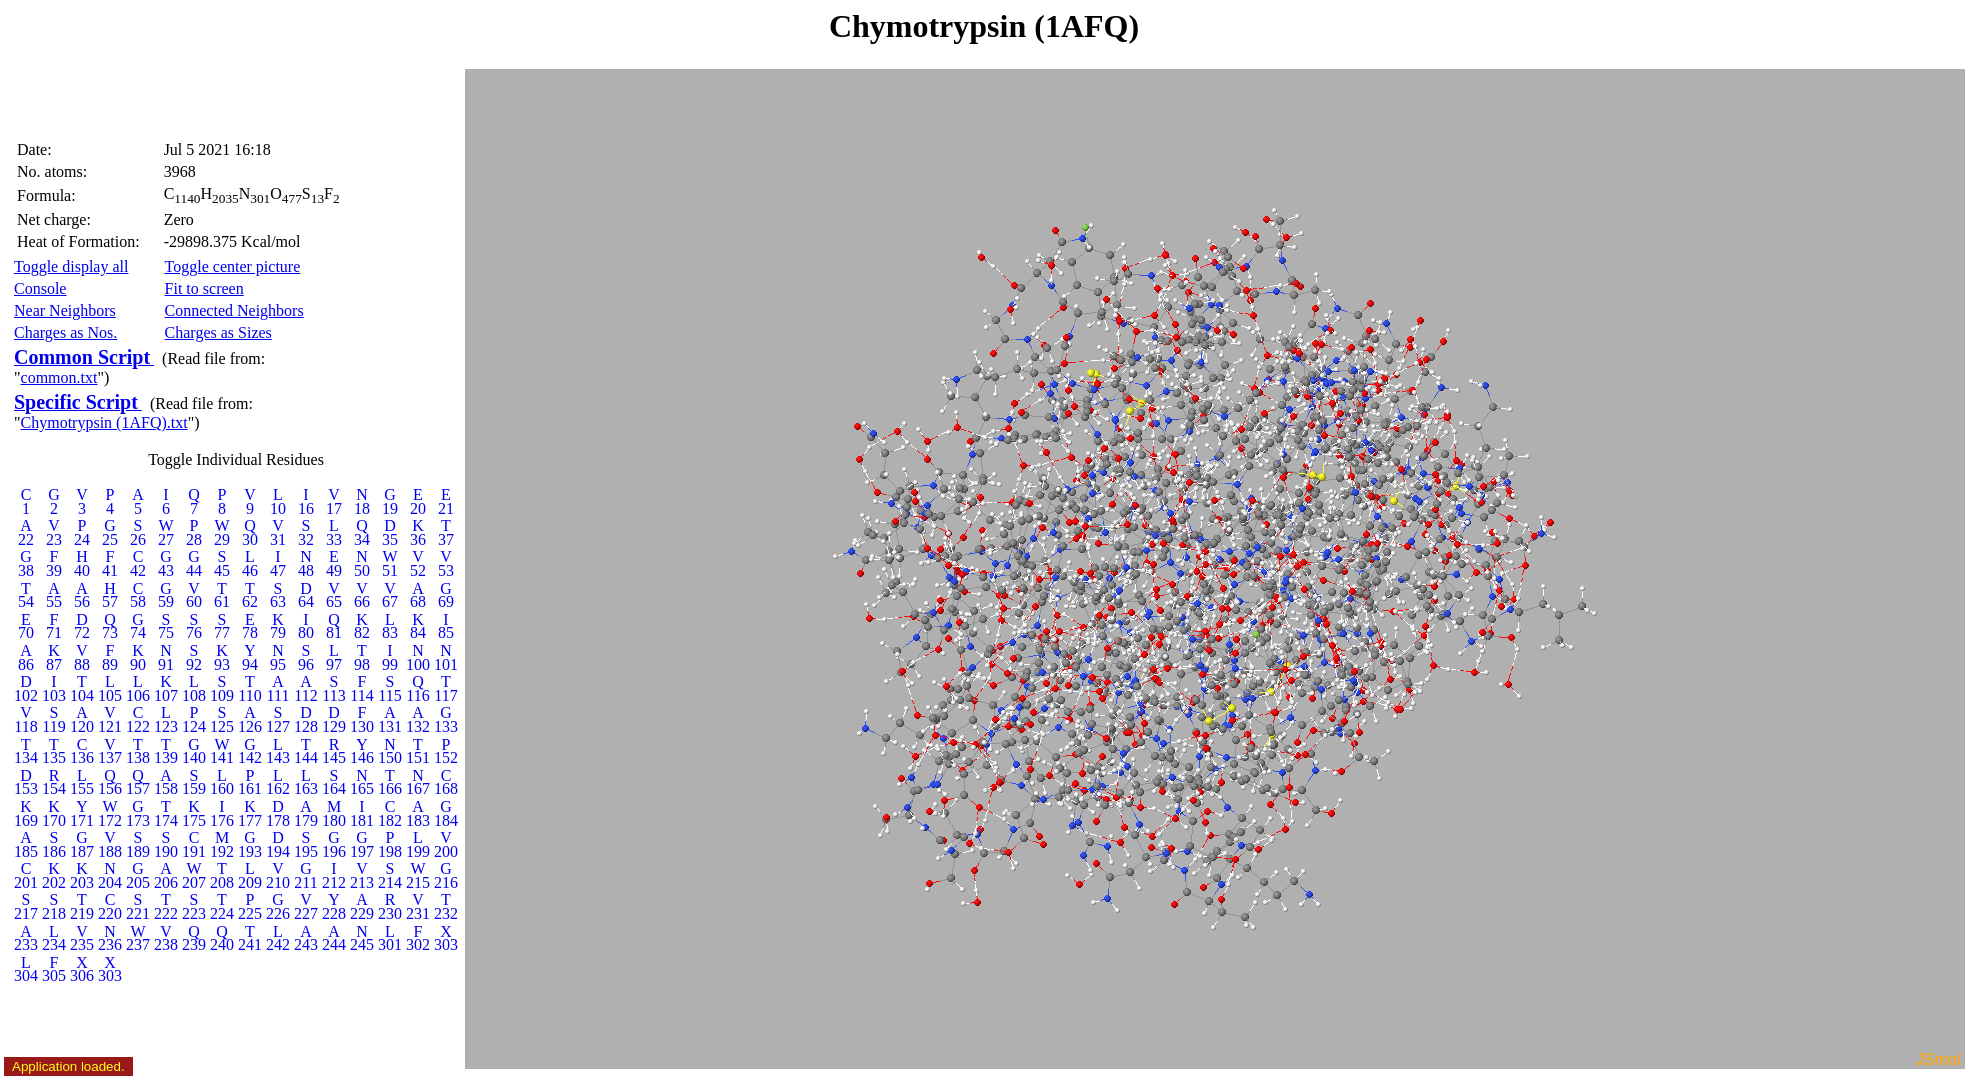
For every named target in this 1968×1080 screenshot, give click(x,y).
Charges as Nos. (65, 332)
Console (40, 288)
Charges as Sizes (218, 332)
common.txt (59, 377)
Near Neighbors (65, 310)
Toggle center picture (233, 266)
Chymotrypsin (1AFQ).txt (104, 422)
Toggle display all (71, 266)
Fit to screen (204, 288)
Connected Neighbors (234, 310)
